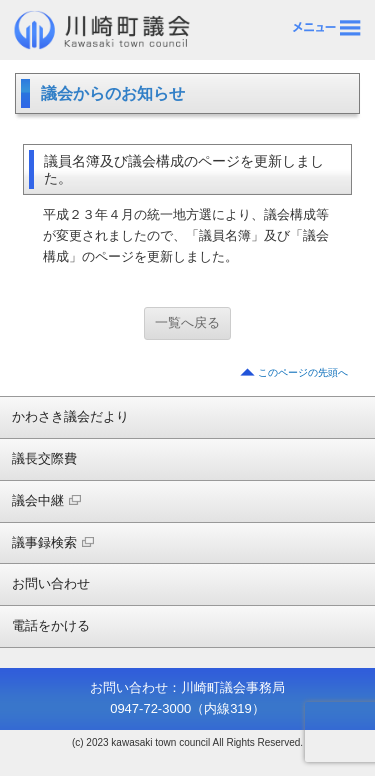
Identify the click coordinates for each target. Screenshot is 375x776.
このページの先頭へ (303, 372)
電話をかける (51, 625)
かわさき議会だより (70, 416)
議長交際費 (44, 458)
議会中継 (46, 500)
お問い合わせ (51, 583)
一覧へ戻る (187, 322)
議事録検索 (53, 542)
